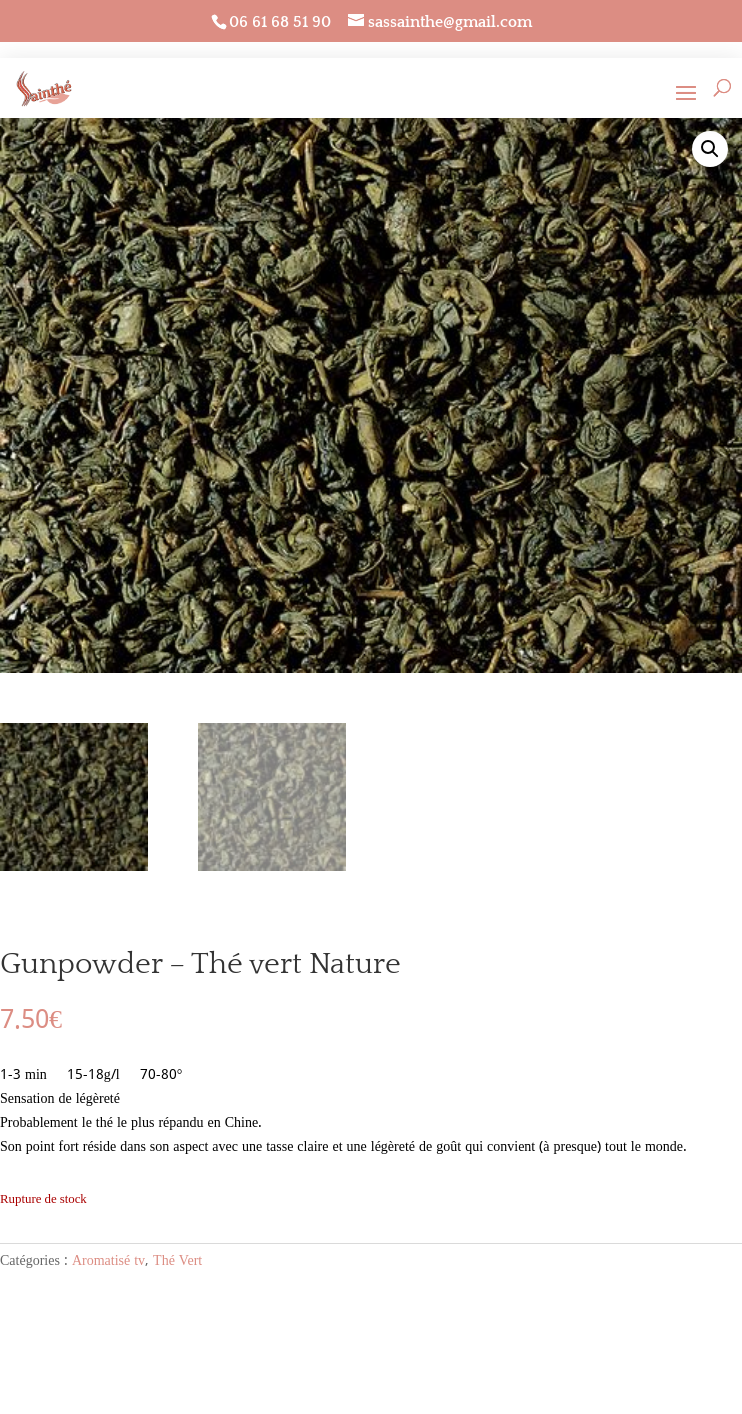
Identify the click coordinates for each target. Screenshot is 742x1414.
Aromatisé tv (108, 1261)
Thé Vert (177, 1261)
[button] (710, 149)
